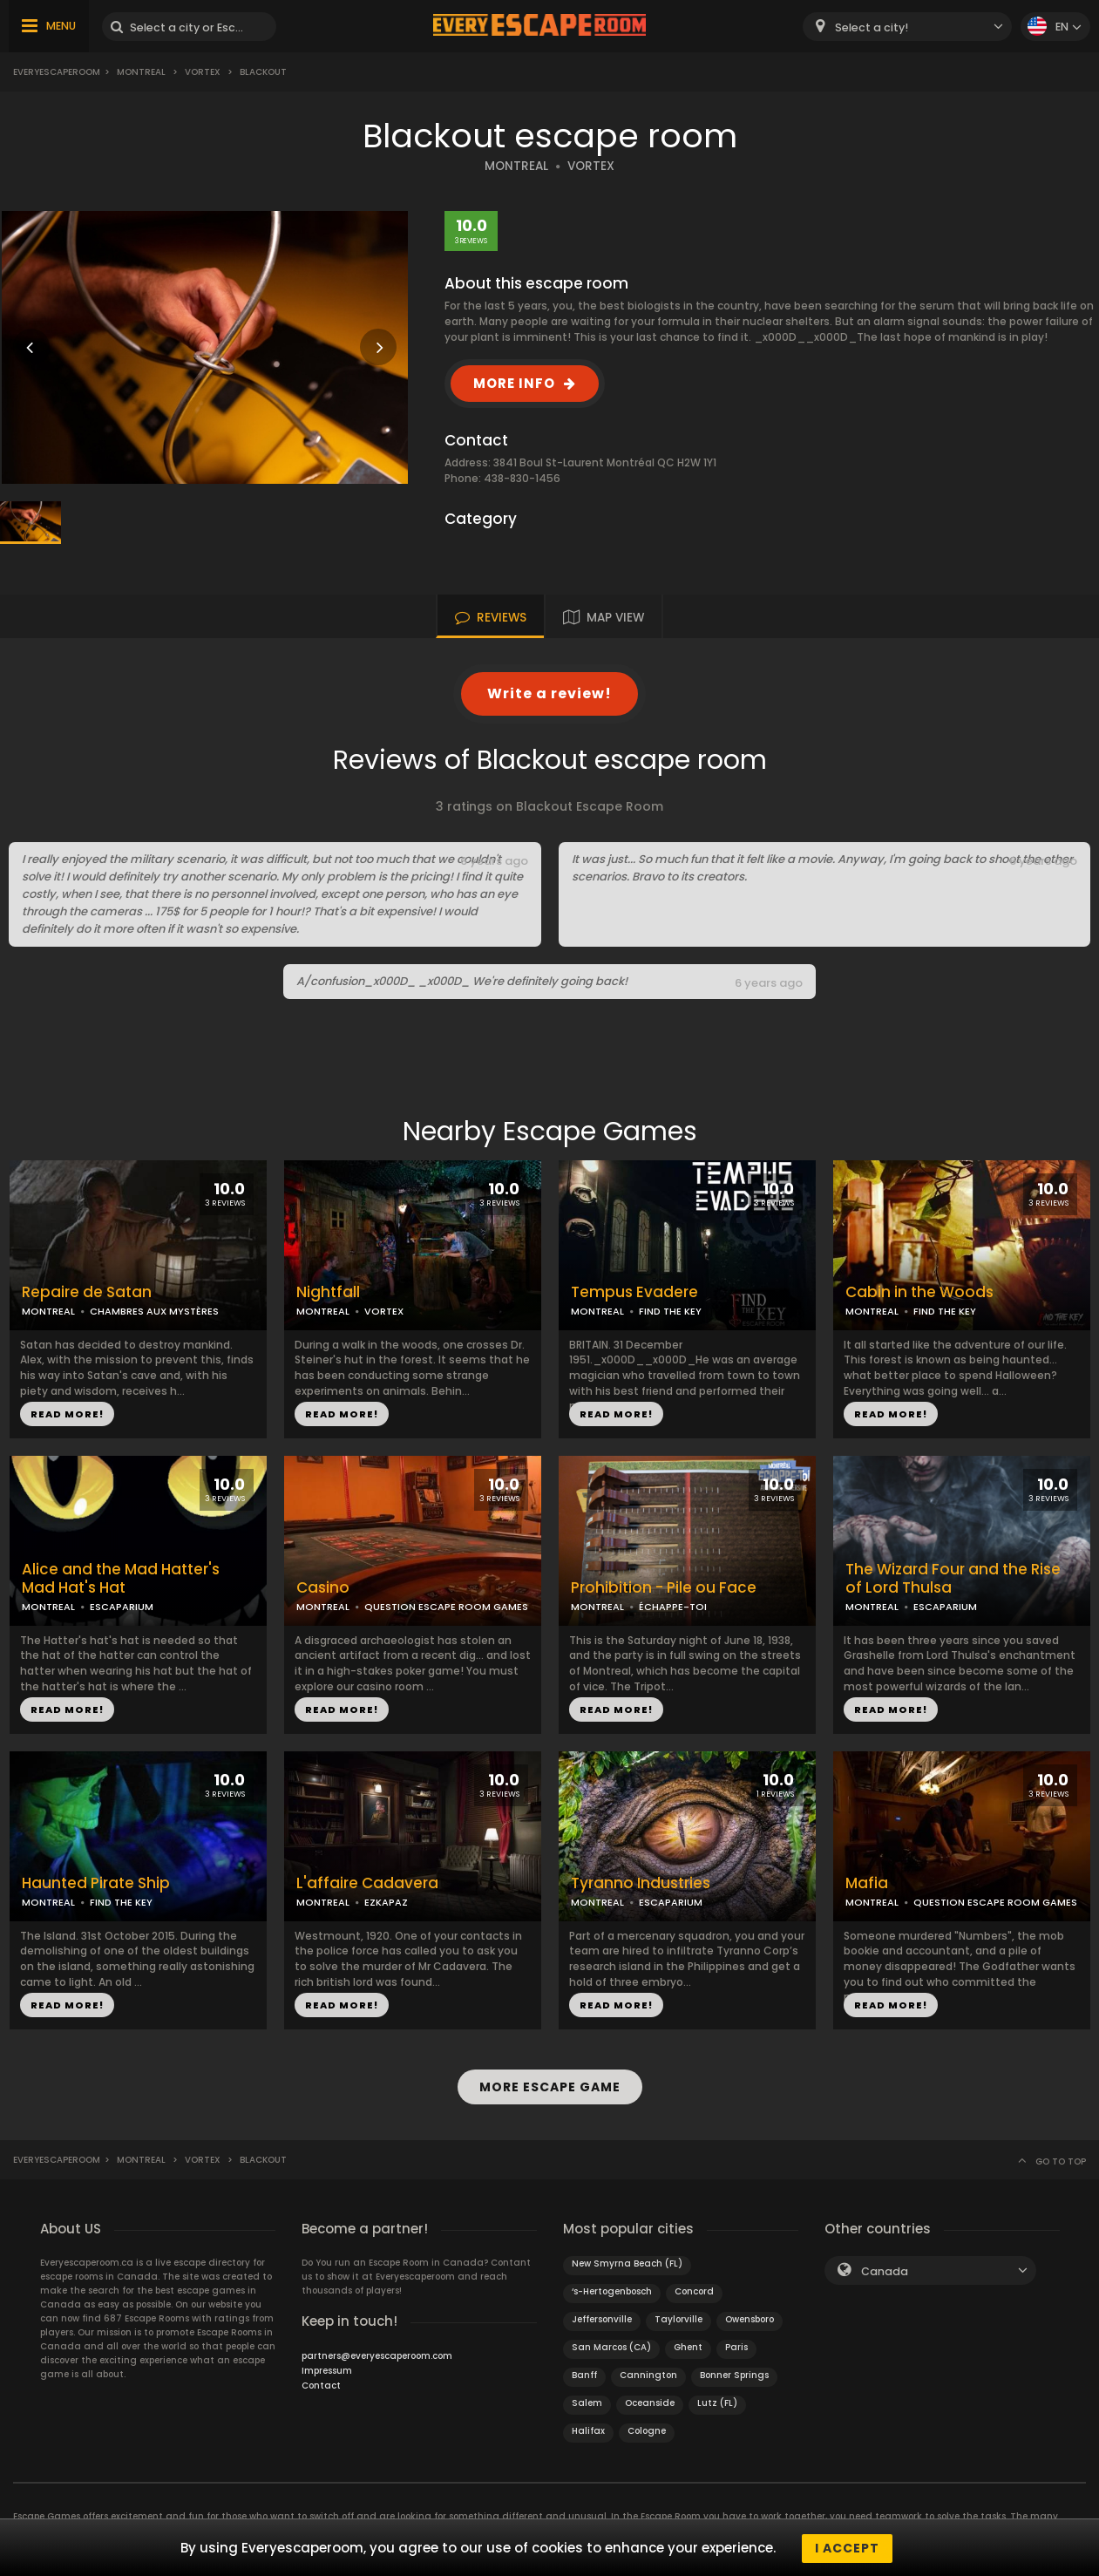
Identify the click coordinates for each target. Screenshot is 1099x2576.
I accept (847, 2548)
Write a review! (549, 693)
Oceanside (650, 2401)
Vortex (202, 71)
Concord (694, 2289)
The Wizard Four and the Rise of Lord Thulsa (953, 1578)
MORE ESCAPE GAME (550, 2086)
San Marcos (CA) (611, 2345)
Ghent (688, 2345)
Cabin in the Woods (919, 1292)
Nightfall (328, 1292)
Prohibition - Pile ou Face (663, 1588)
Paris (736, 2345)
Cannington (648, 2373)
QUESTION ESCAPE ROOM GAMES (446, 1607)
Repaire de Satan (87, 1292)
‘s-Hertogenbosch (612, 2289)
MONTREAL (516, 166)
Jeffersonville (602, 2317)
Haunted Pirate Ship (96, 1883)
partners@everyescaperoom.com (377, 2354)
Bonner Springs (734, 2373)
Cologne (647, 2429)
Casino (322, 1588)
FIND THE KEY (670, 1311)
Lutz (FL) (717, 2401)
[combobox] (907, 26)
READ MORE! (67, 1414)
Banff (584, 2373)
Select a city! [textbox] (871, 27)
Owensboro (749, 2317)
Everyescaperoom (56, 71)
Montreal (141, 71)
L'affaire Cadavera (367, 1883)
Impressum (327, 2368)
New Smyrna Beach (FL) (627, 2261)
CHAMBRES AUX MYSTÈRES (154, 1311)
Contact (321, 2383)
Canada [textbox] (884, 2269)
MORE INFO (514, 383)
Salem (587, 2401)
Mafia (866, 1883)
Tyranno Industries (640, 1883)
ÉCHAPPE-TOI (673, 1607)
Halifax (588, 2429)
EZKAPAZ (386, 1902)
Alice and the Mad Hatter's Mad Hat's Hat (121, 1578)
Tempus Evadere (634, 1292)
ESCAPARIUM (121, 1607)
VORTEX (590, 166)
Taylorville (678, 2317)
